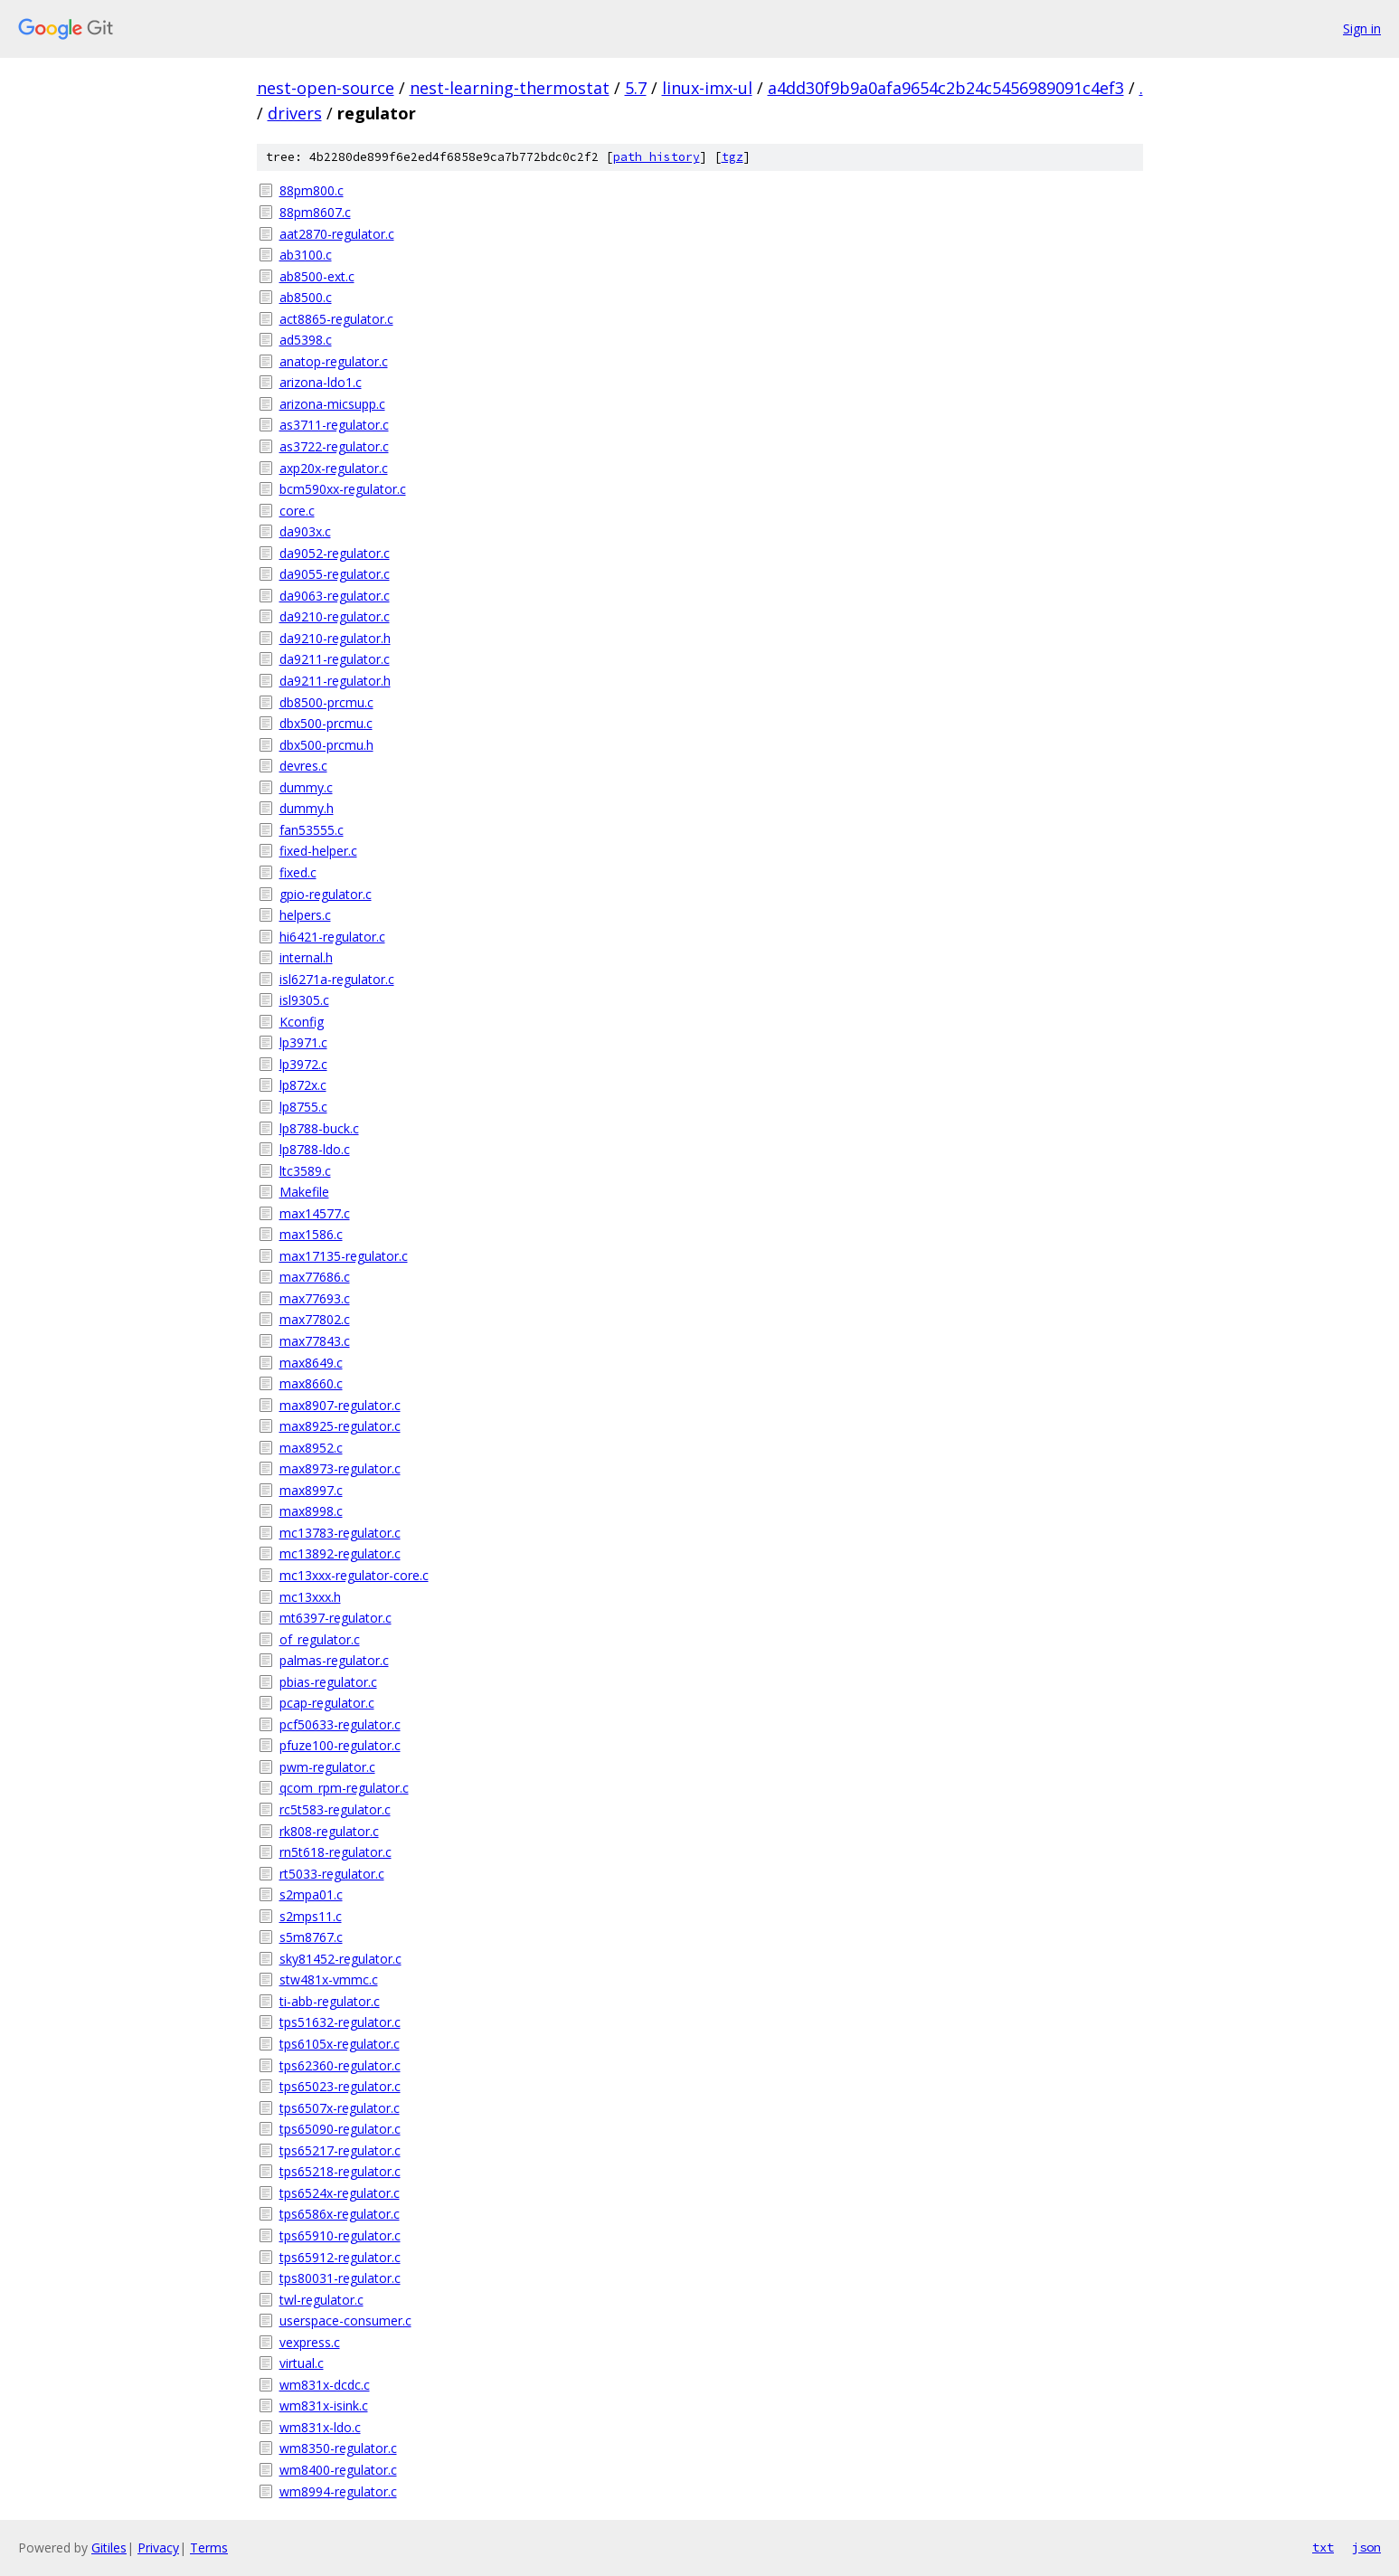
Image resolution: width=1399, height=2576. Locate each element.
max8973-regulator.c (340, 1468)
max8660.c (311, 1383)
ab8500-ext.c (316, 276)
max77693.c (314, 1298)
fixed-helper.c (318, 850)
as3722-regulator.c (334, 446)
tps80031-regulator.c (340, 2278)
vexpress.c (309, 2342)
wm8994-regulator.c (338, 2491)
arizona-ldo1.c (320, 382)
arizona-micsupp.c (332, 403)
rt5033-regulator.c (331, 1873)
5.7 (636, 88)
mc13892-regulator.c (340, 1553)
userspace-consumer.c (345, 2320)
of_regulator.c (319, 1639)
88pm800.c (311, 190)
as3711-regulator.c (334, 424)
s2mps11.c (310, 1916)
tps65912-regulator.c (340, 2257)
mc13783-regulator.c (340, 1532)
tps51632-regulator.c (340, 2022)
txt (1323, 2547)
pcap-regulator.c (326, 1702)
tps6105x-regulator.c (339, 2043)
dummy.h (306, 808)
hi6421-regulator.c (332, 936)
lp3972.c (303, 1064)
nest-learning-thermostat (510, 88)
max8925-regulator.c (340, 1426)
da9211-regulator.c (334, 659)
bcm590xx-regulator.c (342, 488)
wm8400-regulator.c (338, 2469)
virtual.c (301, 2363)
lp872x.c (302, 1085)
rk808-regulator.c (329, 1831)
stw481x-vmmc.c (328, 1979)
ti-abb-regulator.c (329, 2001)
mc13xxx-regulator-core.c (354, 1575)
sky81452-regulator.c (340, 1958)
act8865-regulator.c (336, 318)
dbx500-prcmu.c (326, 723)
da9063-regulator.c (334, 595)
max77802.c (314, 1319)
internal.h (306, 957)
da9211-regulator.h (335, 680)
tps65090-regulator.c (340, 2128)
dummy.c (306, 787)
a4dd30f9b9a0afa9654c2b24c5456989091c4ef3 (946, 88)
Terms (209, 2547)
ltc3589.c (305, 1170)
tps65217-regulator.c (340, 2150)
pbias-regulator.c (328, 1681)
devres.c (303, 765)
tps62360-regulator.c (340, 2065)
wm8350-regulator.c (338, 2448)
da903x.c (305, 531)
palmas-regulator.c (334, 1660)
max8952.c (311, 1447)
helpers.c (305, 914)
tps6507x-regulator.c (339, 2108)
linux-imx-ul (707, 88)
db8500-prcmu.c (326, 702)
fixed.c (298, 872)
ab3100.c (305, 254)
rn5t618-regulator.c (335, 1852)
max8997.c (311, 1490)
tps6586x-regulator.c (339, 2213)
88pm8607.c (315, 212)
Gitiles (109, 2547)
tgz (732, 157)
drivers (295, 113)
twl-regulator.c (321, 2299)
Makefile (304, 1191)
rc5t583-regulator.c (335, 1809)
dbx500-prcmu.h (326, 744)
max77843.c (314, 1341)
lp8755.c (303, 1106)
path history (656, 157)
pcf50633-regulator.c (340, 1724)
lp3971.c (303, 1042)
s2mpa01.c (311, 1894)
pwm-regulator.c (327, 1767)
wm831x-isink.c (323, 2405)
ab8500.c (305, 297)
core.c (297, 510)
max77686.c (314, 1276)
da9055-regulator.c (334, 573)
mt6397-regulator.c (335, 1617)
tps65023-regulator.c (340, 2086)
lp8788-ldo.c (314, 1149)
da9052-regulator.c (334, 553)
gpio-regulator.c (325, 894)
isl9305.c (304, 1000)
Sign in (1362, 28)
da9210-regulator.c (334, 616)
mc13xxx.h (310, 1596)
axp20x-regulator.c (333, 468)
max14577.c (314, 1213)
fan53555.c (311, 829)
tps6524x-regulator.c (339, 2193)
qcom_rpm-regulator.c (344, 1787)
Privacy (158, 2547)
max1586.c (311, 1234)
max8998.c (311, 1511)
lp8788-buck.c (319, 1128)
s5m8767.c (311, 1937)
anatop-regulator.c (333, 361)
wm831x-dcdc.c (324, 2384)
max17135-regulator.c (343, 1255)
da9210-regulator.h (335, 638)
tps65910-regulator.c (340, 2235)
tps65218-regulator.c (340, 2171)
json (1366, 2547)
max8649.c (311, 1362)
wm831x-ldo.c (320, 2427)
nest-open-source (325, 88)
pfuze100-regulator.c (340, 1745)
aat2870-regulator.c (336, 233)
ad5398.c (305, 339)
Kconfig (301, 1021)
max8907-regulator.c (340, 1405)
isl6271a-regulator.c (336, 979)
